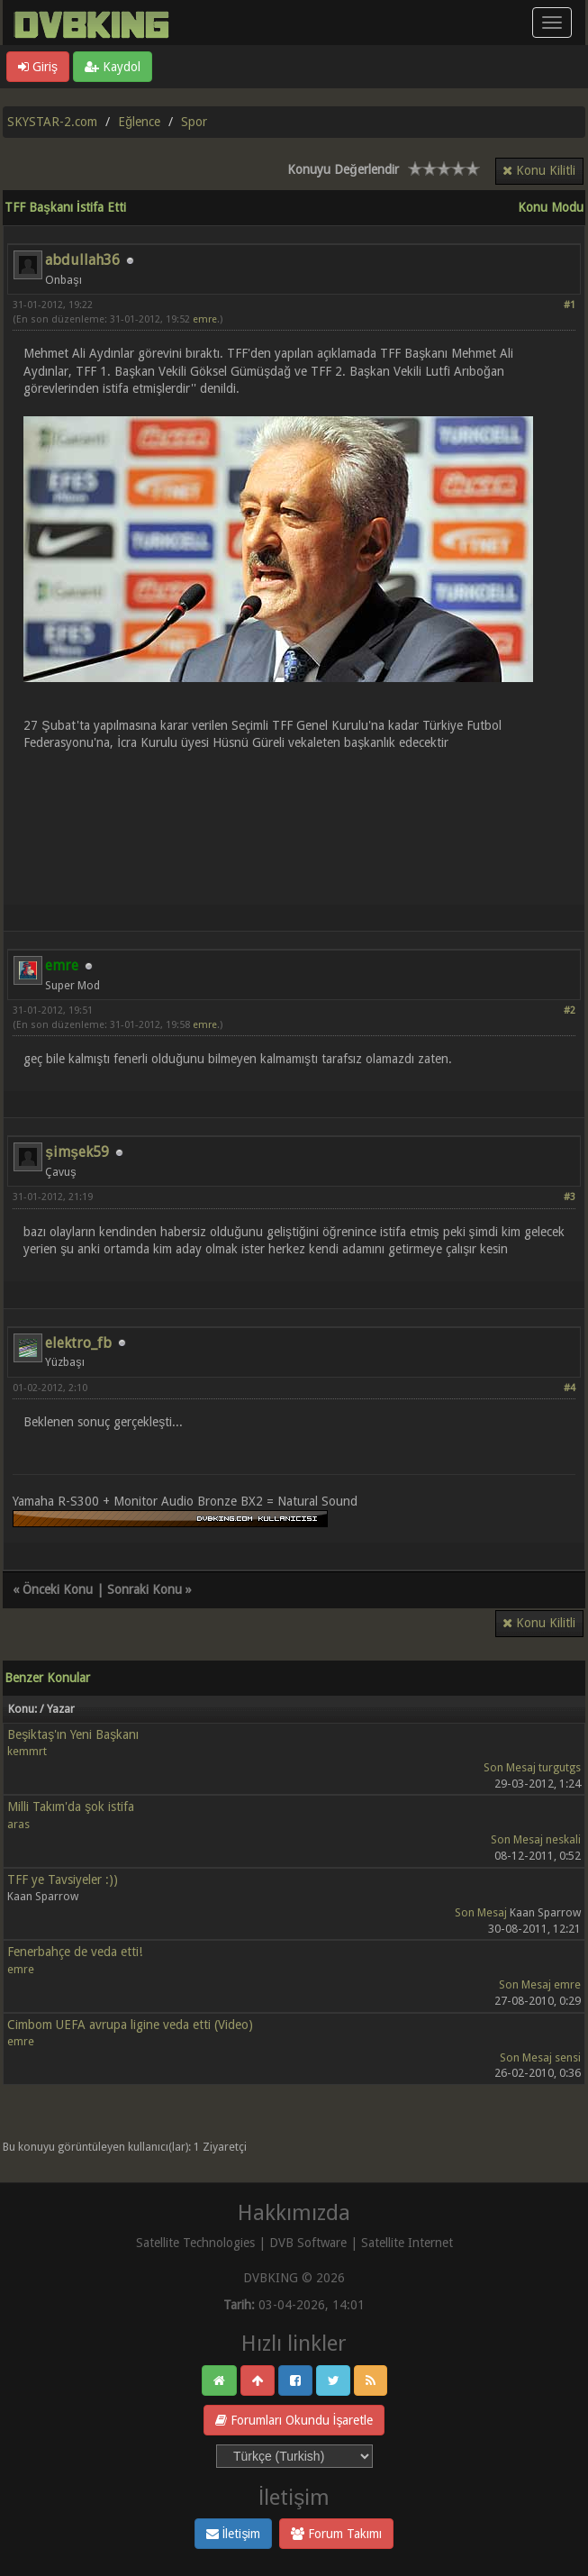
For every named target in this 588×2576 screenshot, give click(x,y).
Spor (194, 121)
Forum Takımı (336, 2533)
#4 (569, 1388)
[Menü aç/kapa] (552, 22)
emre (205, 319)
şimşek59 (77, 1152)
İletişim (233, 2533)
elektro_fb (78, 1343)
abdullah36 (82, 260)
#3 (569, 1197)
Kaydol (112, 66)
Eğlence (139, 121)
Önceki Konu (58, 1589)
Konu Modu (550, 207)
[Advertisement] (293, 817)
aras (18, 1824)
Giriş (38, 66)
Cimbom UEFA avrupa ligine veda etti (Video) (130, 2024)
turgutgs (559, 1767)
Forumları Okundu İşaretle (294, 2420)
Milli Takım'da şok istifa (70, 1806)
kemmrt (27, 1751)
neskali (563, 1839)
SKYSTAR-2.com (52, 121)
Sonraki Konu (144, 1589)
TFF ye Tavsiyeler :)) (62, 1879)
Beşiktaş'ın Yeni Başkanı (73, 1734)
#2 (569, 1010)
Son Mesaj (510, 1767)
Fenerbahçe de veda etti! (74, 1951)
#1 (569, 305)
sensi (568, 2057)
